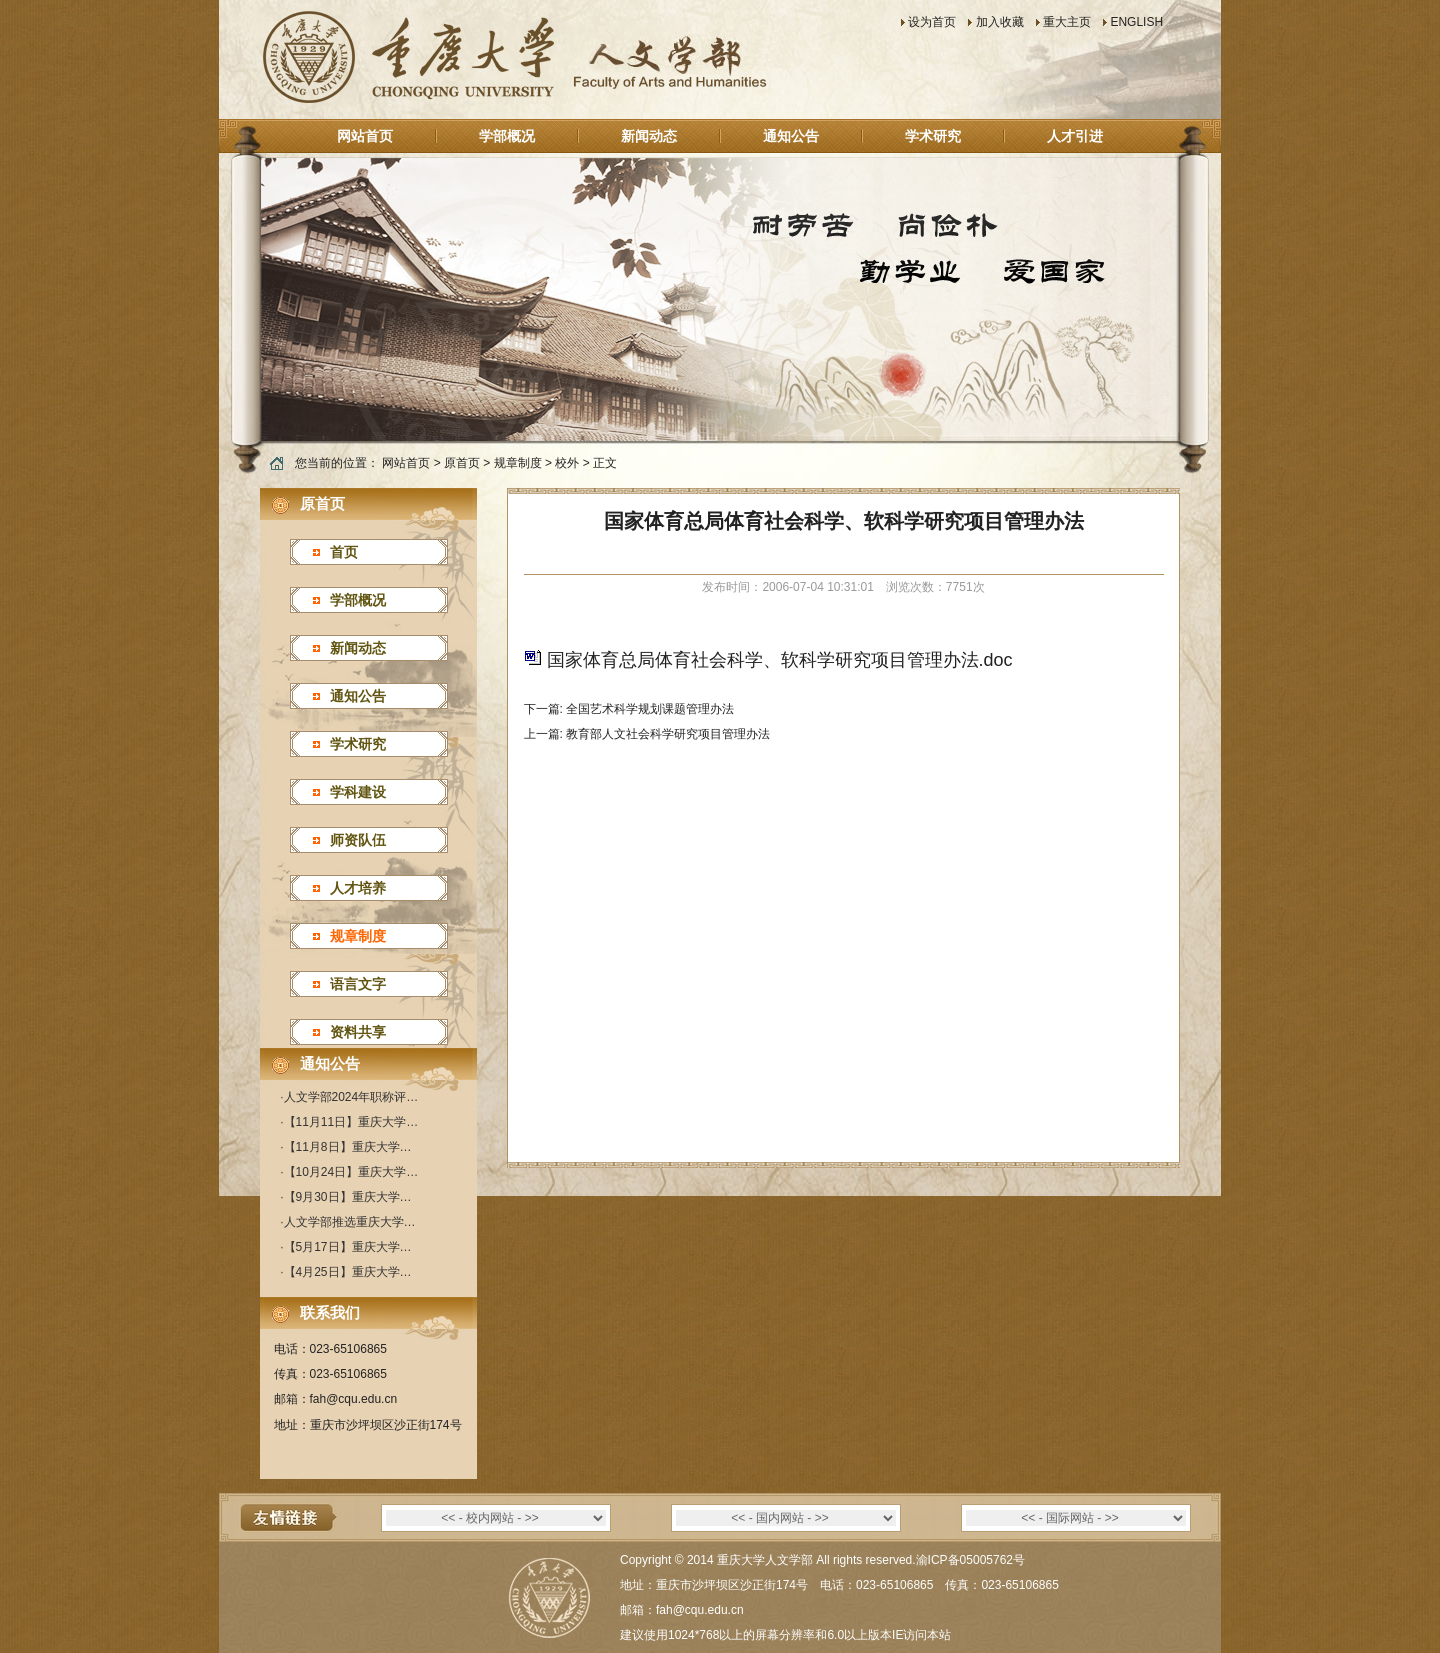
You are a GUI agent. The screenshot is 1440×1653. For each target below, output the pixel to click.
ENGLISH (1136, 22)
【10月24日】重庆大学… (351, 1172)
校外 (567, 463)
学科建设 (358, 792)
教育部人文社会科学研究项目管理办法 (668, 734)
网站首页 (365, 136)
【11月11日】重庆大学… (351, 1122)
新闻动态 (649, 136)
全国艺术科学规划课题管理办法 (650, 709)
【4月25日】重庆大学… (348, 1272)
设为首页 (932, 22)
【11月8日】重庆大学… (348, 1147)
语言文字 (358, 984)
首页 (344, 552)
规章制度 (518, 463)
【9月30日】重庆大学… (348, 1197)
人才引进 (1075, 136)
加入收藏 (1000, 22)
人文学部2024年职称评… (351, 1097)
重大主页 (1067, 22)
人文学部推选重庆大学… (350, 1222)
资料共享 (358, 1032)
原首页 (462, 463)
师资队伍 (358, 840)
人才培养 (358, 888)
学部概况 (507, 136)
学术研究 (933, 136)
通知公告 (791, 136)
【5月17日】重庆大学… (348, 1247)
